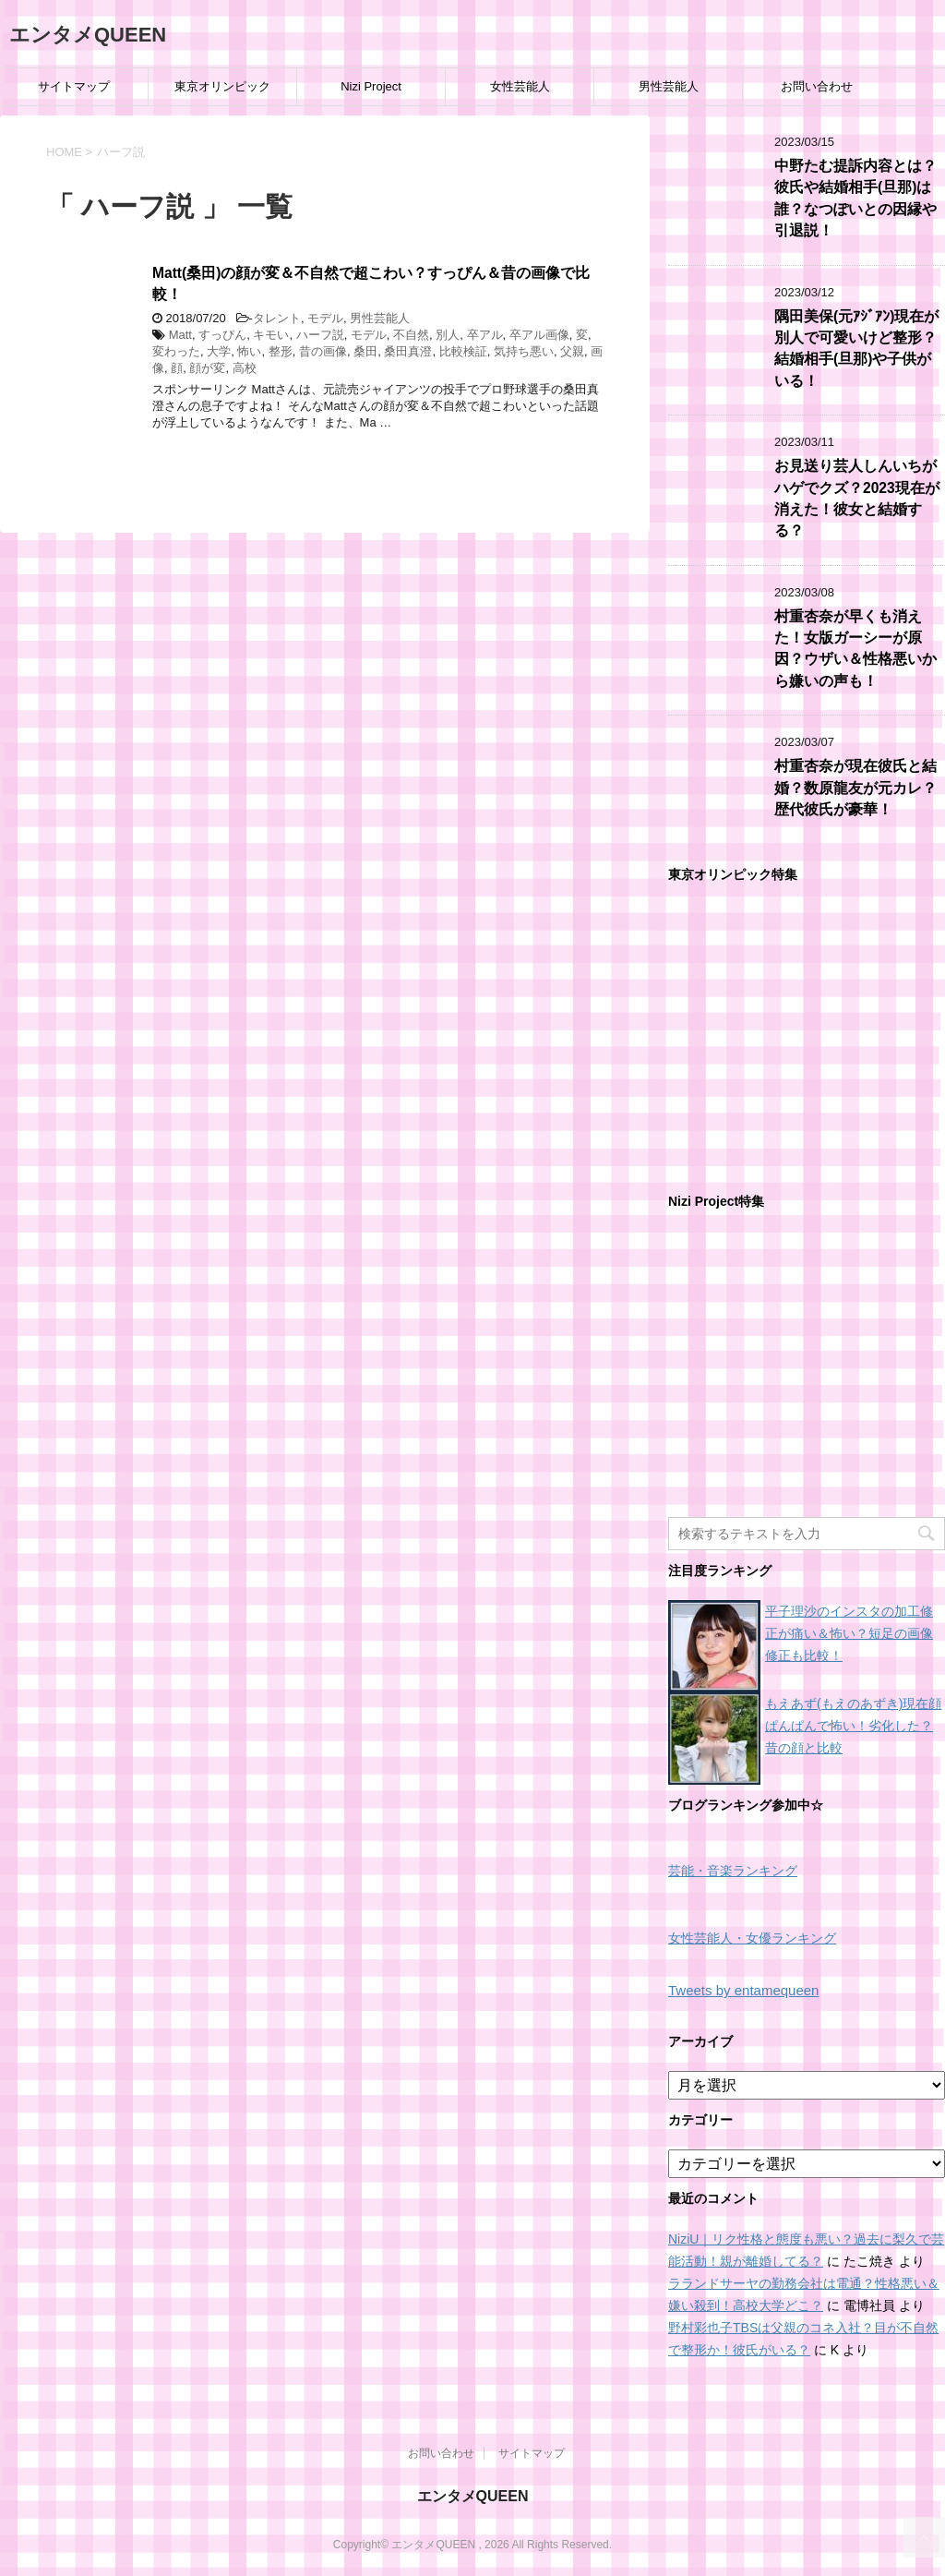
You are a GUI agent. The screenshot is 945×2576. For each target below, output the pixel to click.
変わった (176, 351)
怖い (249, 351)
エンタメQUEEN (87, 34)
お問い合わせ (817, 86)
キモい (271, 335)
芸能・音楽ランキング (732, 1871)
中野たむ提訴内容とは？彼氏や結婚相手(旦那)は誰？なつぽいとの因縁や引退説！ (855, 198)
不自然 (411, 335)
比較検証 (463, 351)
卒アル (485, 335)
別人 (448, 335)
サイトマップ (74, 86)
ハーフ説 (320, 335)
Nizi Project (371, 86)
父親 (572, 351)
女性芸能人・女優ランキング (752, 1938)
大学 (219, 351)
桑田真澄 (408, 351)
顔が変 (207, 368)
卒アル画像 (539, 335)
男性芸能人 (669, 86)
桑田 (365, 351)
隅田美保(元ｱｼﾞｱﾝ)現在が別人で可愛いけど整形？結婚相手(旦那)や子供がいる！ (856, 348)
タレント (277, 318)
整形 (281, 351)
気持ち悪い (524, 351)
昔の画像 (323, 351)
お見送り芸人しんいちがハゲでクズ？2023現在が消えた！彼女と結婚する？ (856, 498)
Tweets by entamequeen (743, 1990)
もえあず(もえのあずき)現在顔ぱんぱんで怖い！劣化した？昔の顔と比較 (853, 1725)
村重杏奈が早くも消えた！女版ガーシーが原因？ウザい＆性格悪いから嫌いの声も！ (855, 648)
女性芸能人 (520, 86)
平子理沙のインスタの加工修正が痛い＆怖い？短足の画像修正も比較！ (849, 1633)
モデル (325, 318)
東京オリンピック (222, 86)
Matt (180, 335)
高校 (245, 368)
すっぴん (222, 335)
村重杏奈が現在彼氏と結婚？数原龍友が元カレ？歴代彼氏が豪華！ (855, 787)
